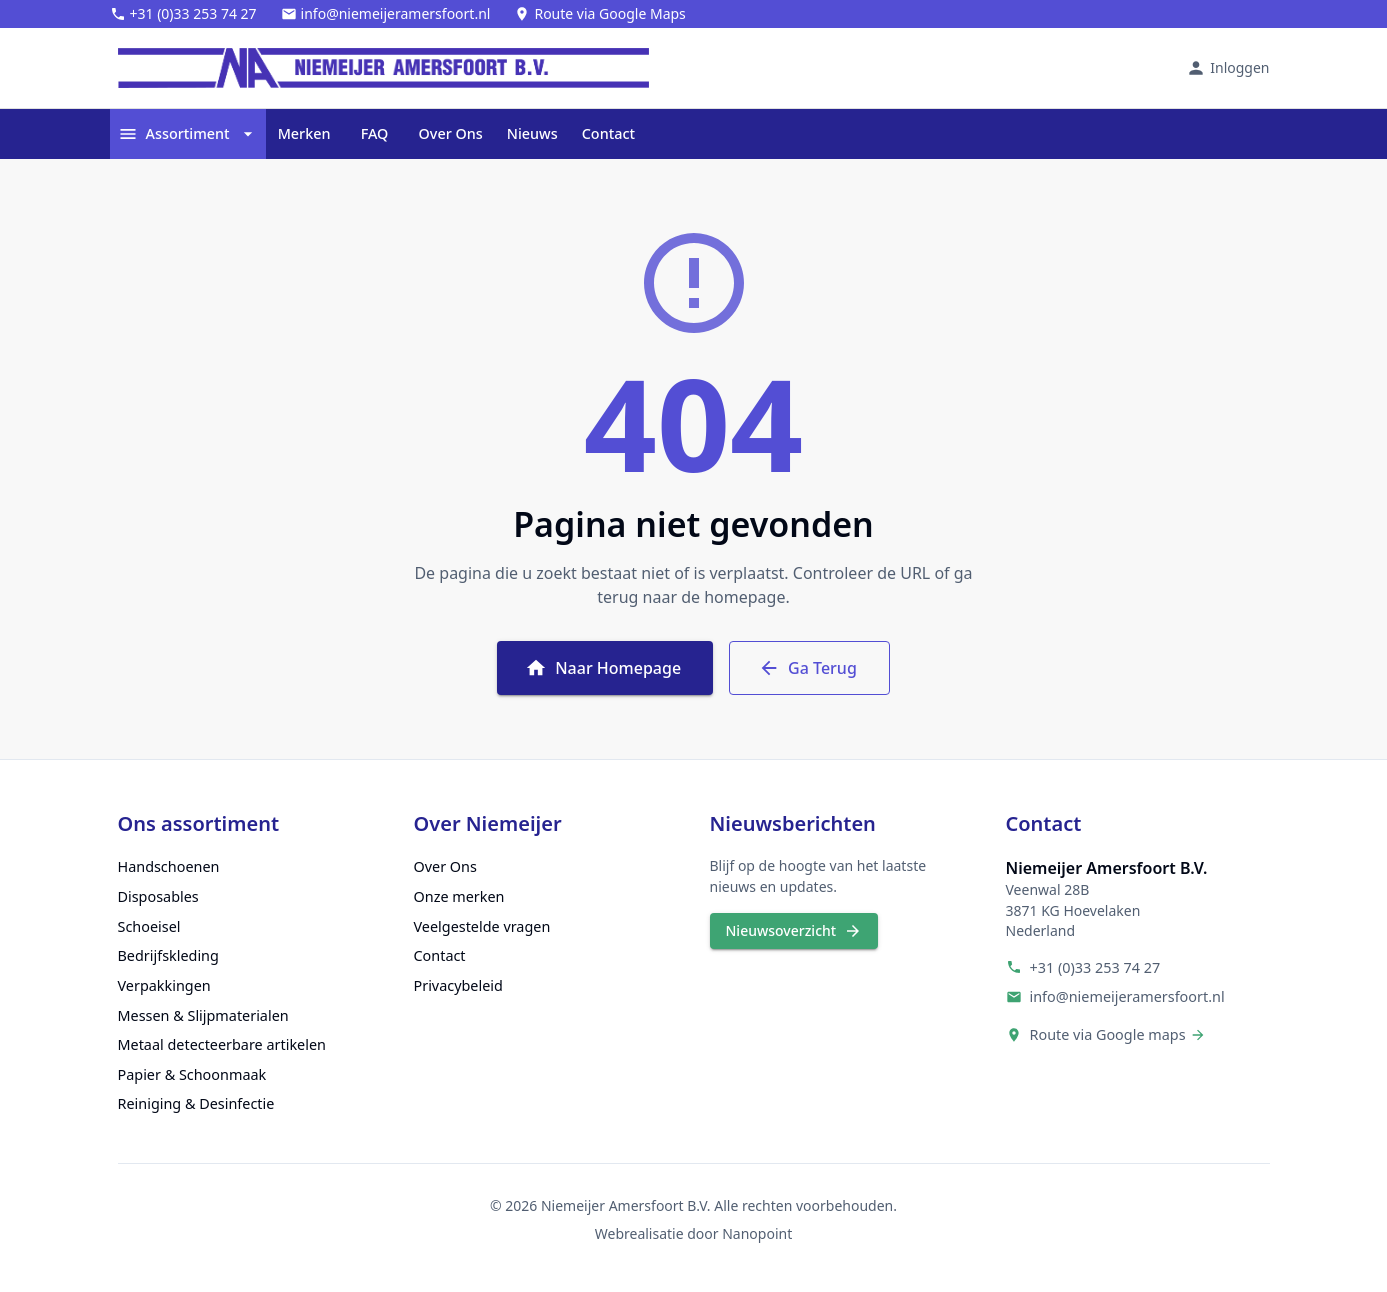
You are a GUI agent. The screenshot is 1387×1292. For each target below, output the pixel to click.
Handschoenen (169, 866)
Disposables (158, 896)
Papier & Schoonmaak (192, 1074)
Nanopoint (757, 1233)
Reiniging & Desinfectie (196, 1103)
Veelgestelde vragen (482, 926)
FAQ (375, 134)
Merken (304, 134)
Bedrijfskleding (168, 955)
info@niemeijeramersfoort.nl (1127, 996)
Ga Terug (809, 668)
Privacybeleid (458, 985)
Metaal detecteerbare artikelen (222, 1044)
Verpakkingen (164, 985)
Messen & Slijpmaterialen (203, 1015)
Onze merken (459, 896)
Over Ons (451, 134)
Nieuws (532, 134)
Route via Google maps (1108, 1034)
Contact (608, 134)
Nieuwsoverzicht (794, 931)
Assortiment (188, 134)
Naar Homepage (605, 668)
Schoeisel (149, 926)
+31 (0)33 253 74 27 (1095, 967)
